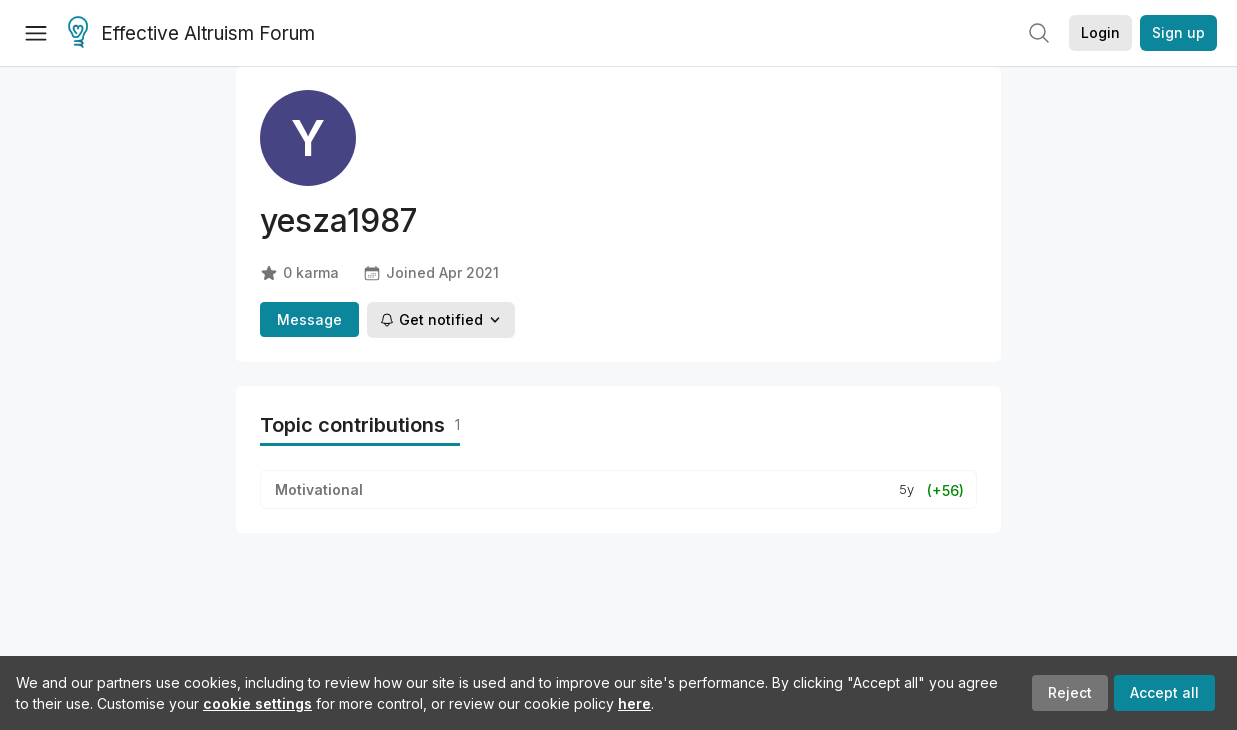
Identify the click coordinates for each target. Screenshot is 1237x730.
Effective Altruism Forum (191, 34)
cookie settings (257, 703)
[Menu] (36, 33)
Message (309, 319)
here (634, 703)
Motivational (319, 489)
